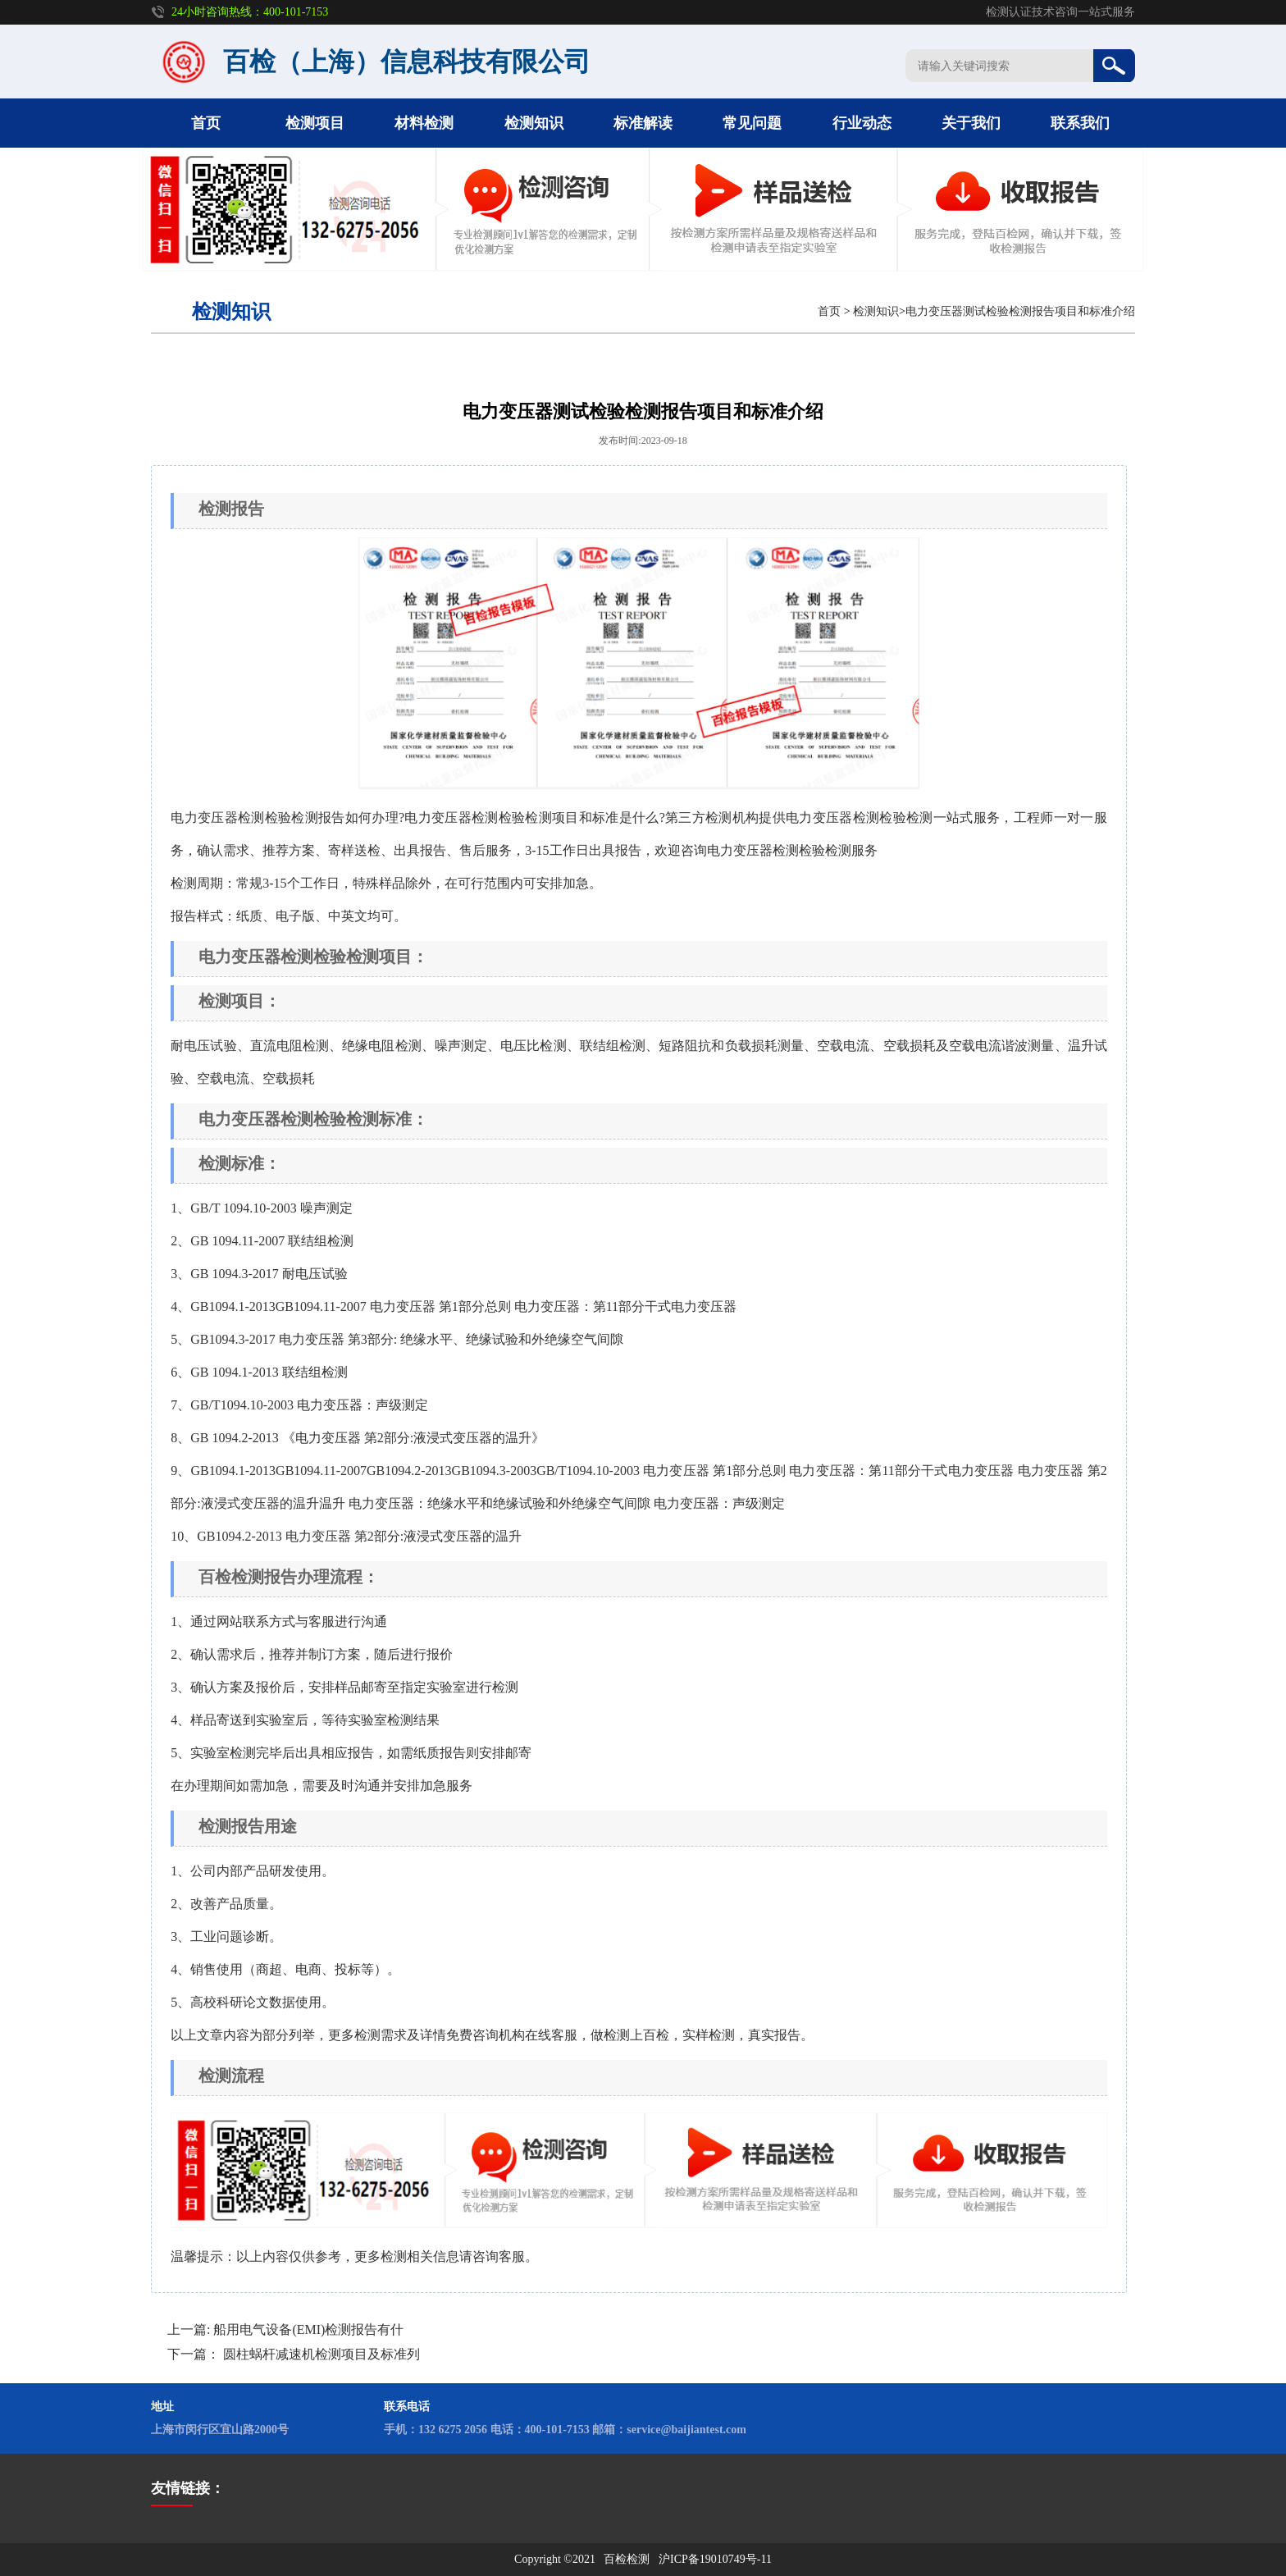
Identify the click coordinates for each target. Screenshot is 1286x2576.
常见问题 (752, 123)
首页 (206, 123)
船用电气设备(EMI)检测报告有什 (308, 2329)
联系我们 (1080, 123)
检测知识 (533, 123)
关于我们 (971, 123)
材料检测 (424, 123)
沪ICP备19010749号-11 (715, 2559)
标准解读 (643, 123)
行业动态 (862, 123)
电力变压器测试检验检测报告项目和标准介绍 (1020, 311)
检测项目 (314, 123)
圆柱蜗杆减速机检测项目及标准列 (321, 2354)
